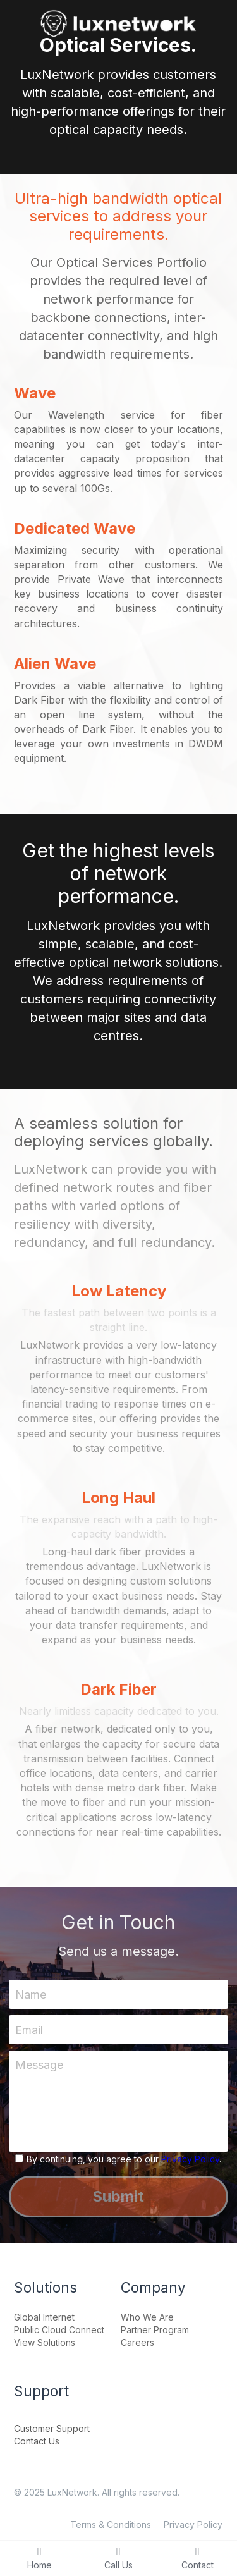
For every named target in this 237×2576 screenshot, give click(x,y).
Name (30, 1994)
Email (29, 2029)
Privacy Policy (190, 2159)
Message (39, 2064)
